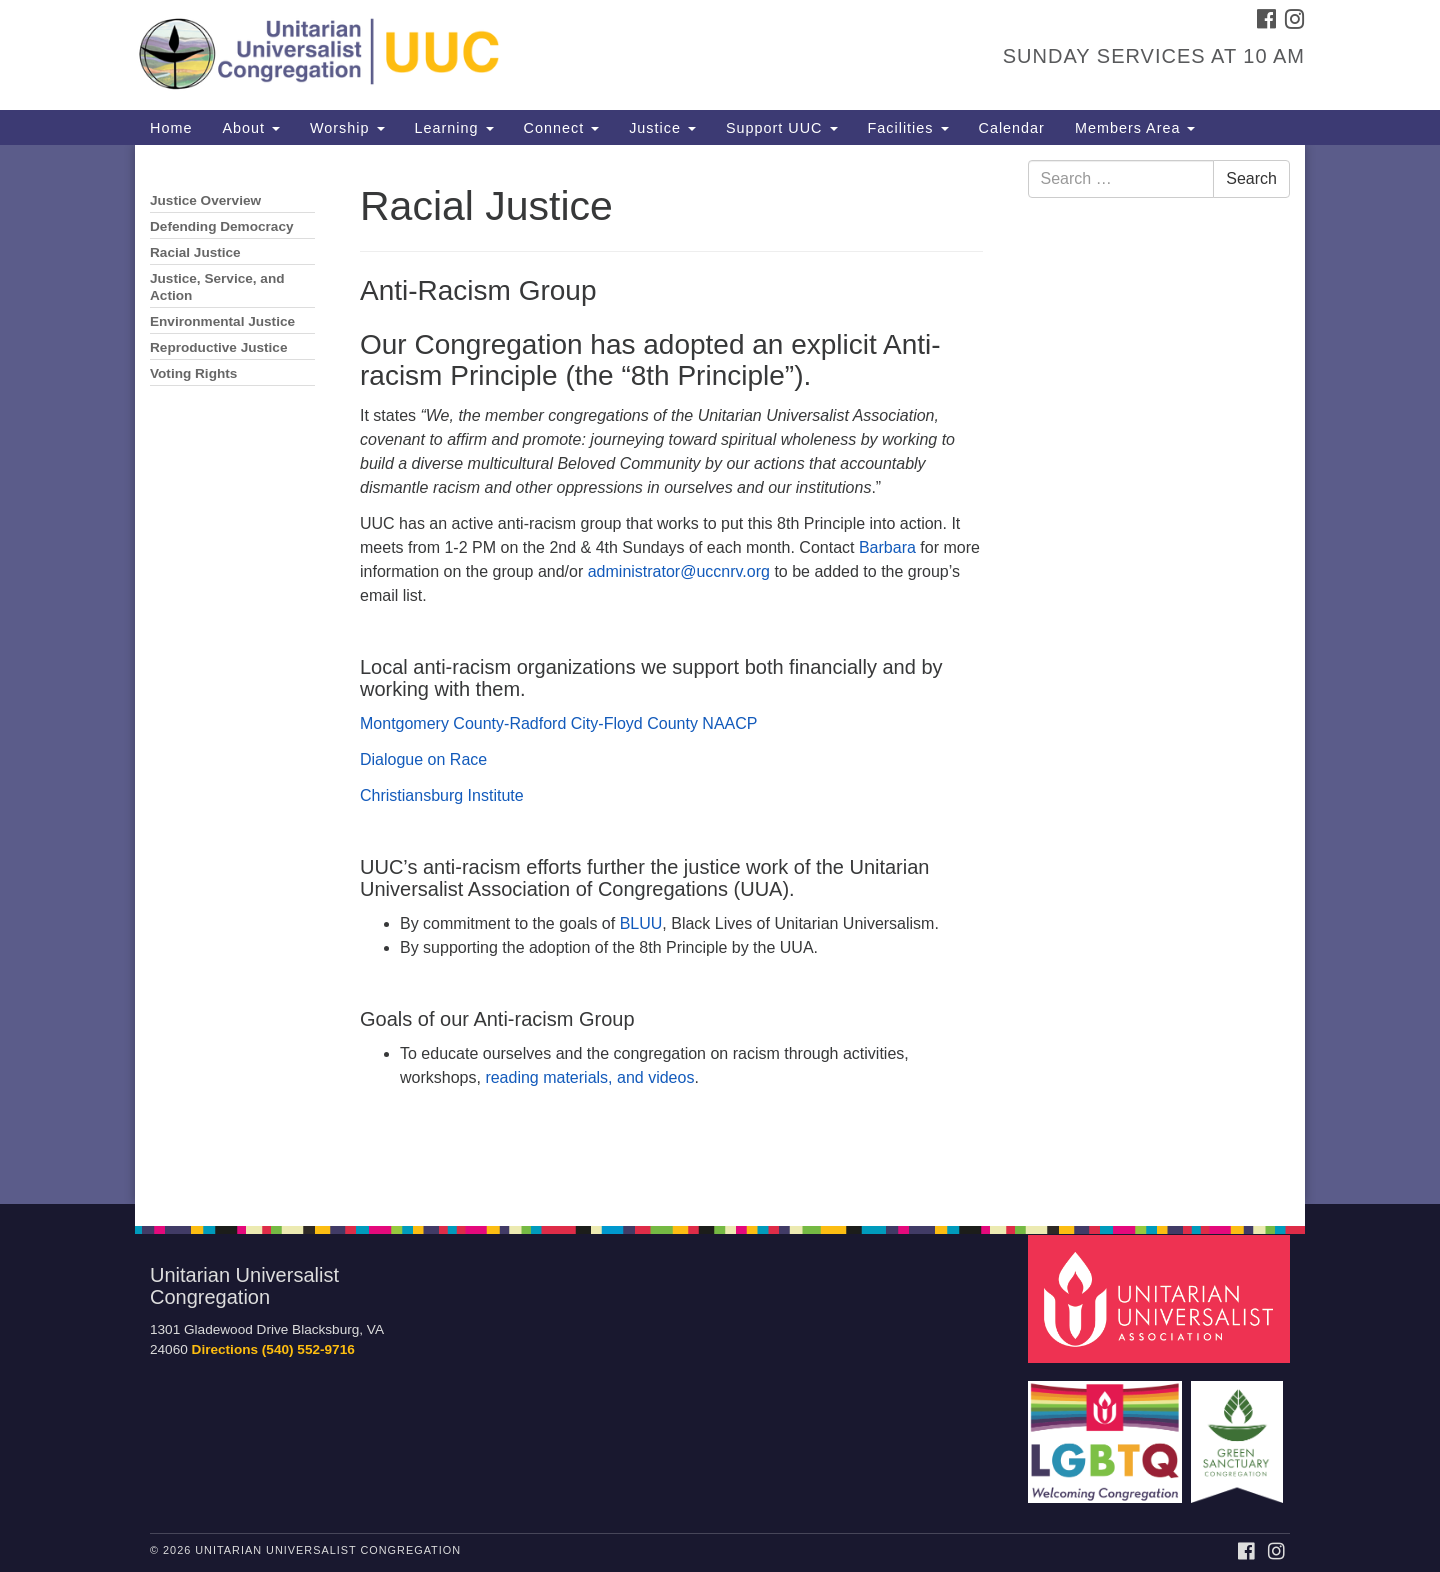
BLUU (641, 923)
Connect (562, 128)
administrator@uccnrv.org (679, 571)
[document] (720, 674)
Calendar (1012, 128)
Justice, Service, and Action (217, 287)
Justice (662, 128)
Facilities (908, 128)
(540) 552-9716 (308, 1349)
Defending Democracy (222, 226)
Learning (454, 128)
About (251, 128)
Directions (225, 1349)
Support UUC (782, 128)
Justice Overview (205, 200)
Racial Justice (195, 252)
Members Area (1135, 128)
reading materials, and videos (589, 1077)
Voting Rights (193, 373)
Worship (347, 128)
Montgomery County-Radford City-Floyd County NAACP (558, 723)
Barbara (887, 547)
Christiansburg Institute (442, 795)
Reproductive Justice (219, 347)
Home (171, 128)
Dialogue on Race (423, 759)
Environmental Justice (222, 321)
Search (1251, 178)
